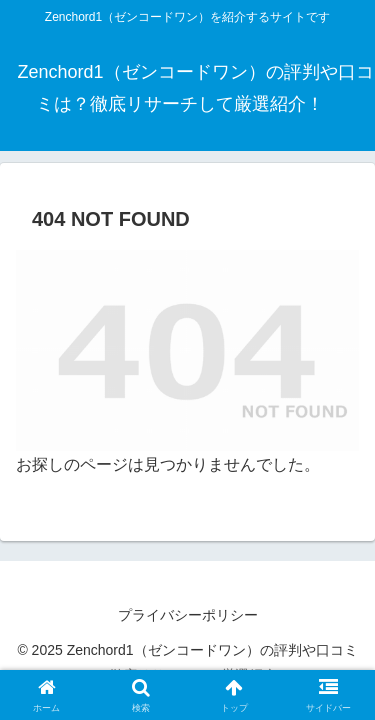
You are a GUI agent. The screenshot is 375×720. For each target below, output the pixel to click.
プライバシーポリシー (188, 615)
